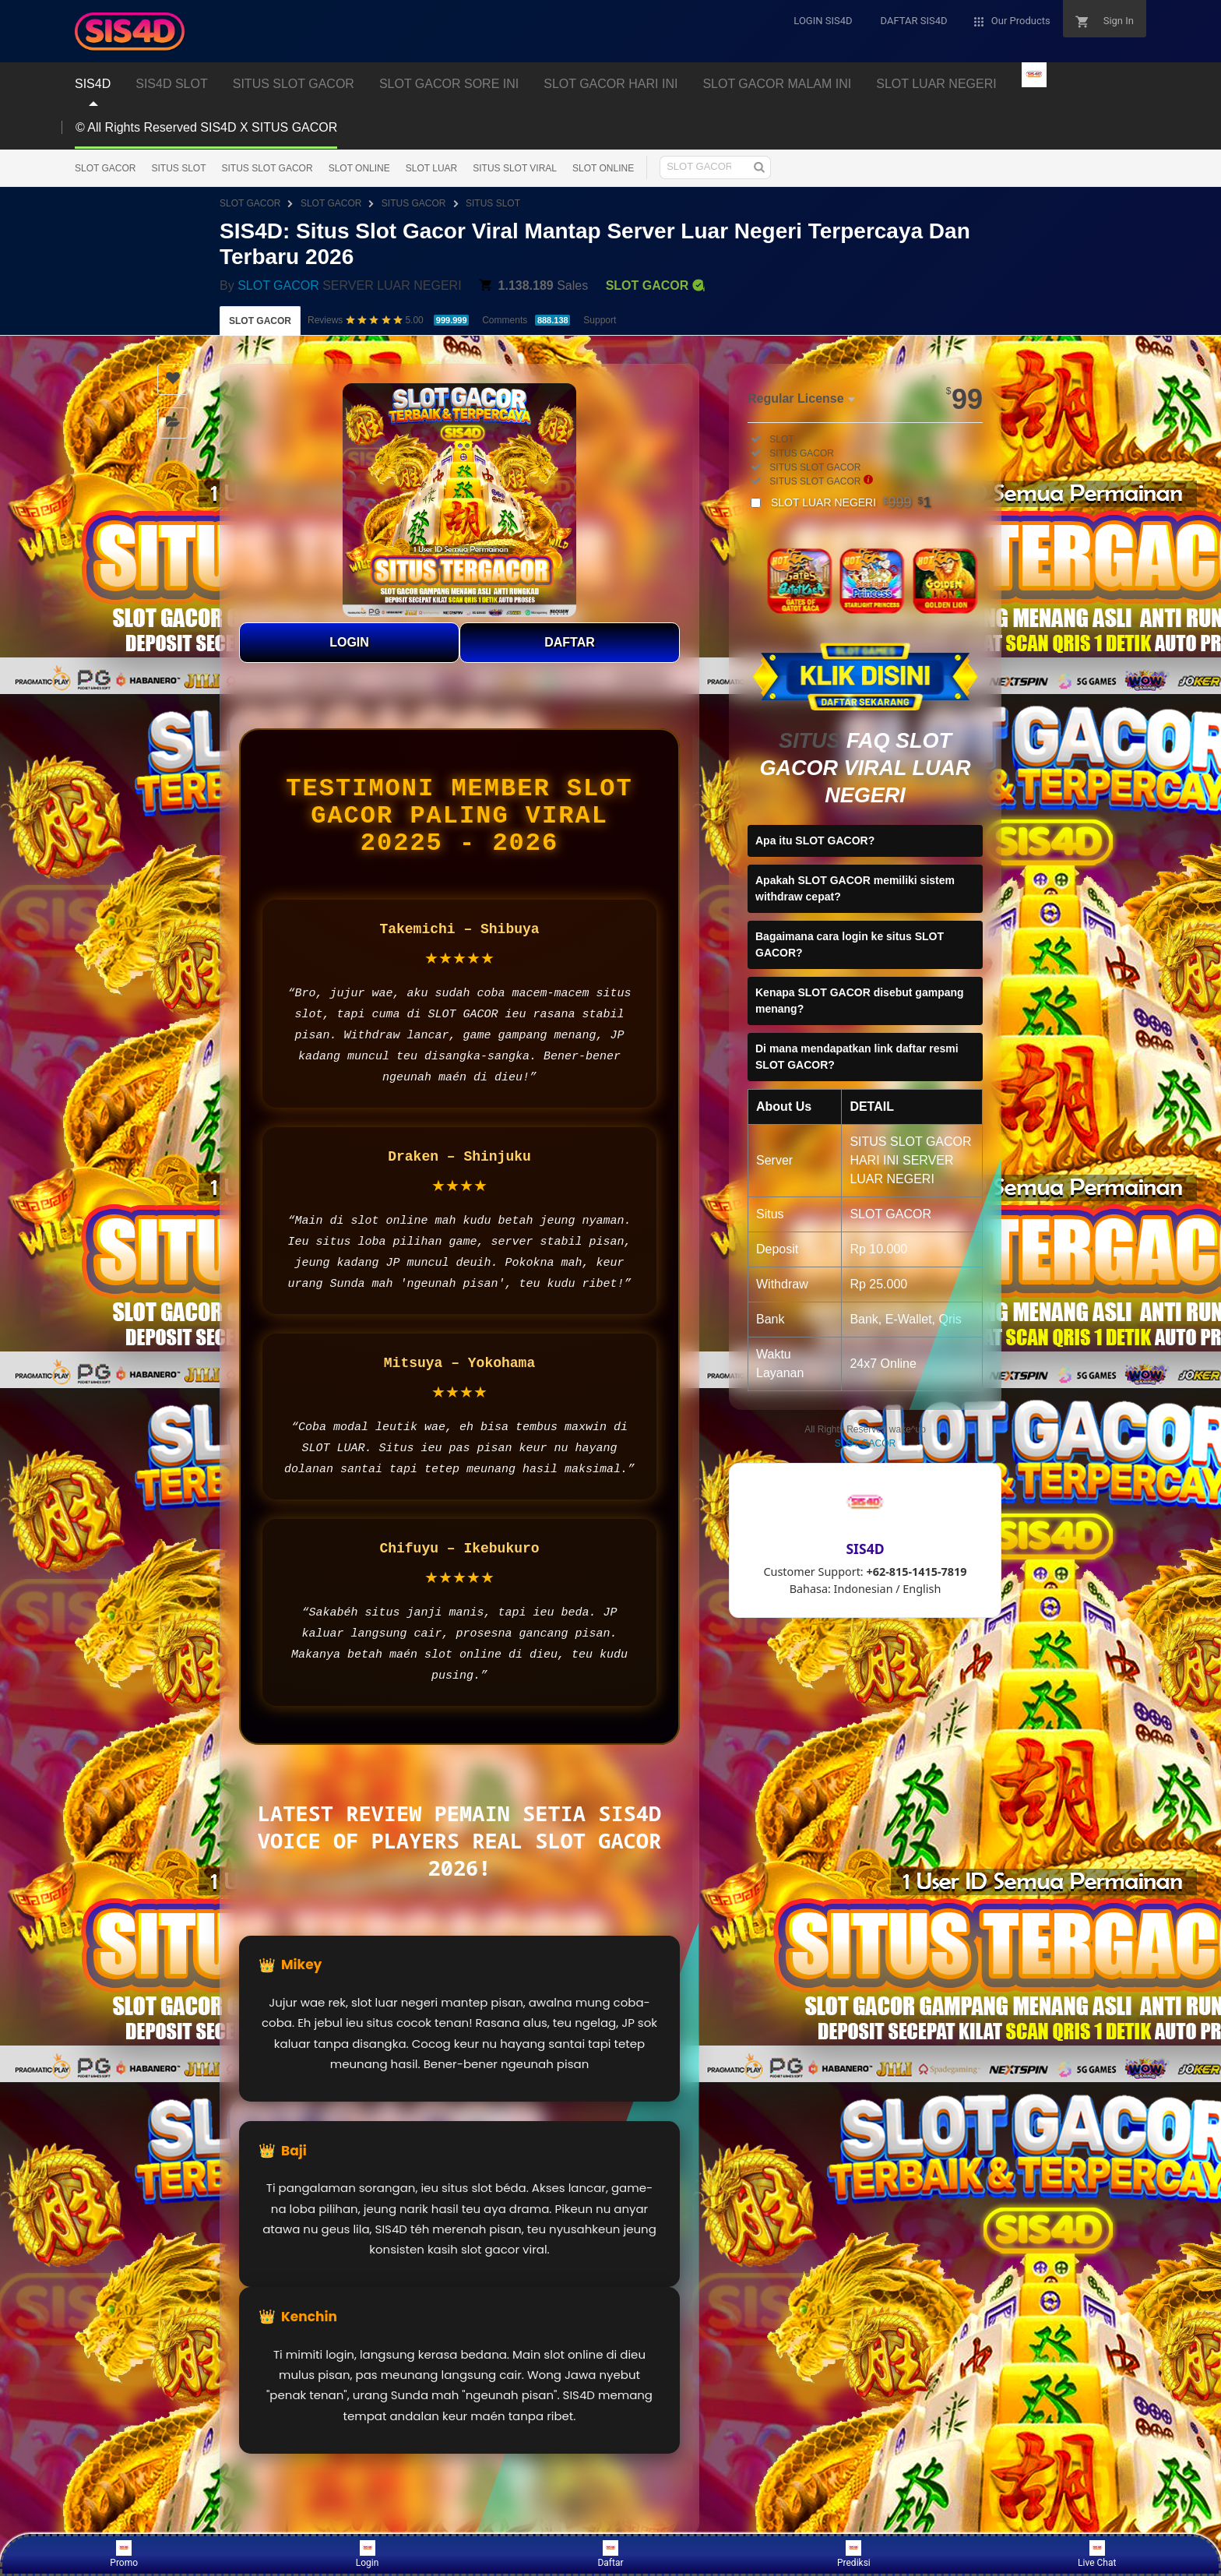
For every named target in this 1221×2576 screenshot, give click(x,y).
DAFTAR (569, 642)
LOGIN (349, 642)
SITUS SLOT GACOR (266, 168)
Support (599, 320)
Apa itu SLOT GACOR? (814, 840)
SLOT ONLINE (359, 168)
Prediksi (854, 2554)
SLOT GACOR (105, 168)
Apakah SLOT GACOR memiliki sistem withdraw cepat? (855, 888)
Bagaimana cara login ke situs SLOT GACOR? (849, 944)
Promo (124, 2554)
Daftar (610, 2554)
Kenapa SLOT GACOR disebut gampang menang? (859, 1000)
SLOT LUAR (431, 168)
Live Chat (1097, 2554)
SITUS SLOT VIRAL (515, 168)
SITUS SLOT (178, 168)
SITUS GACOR (414, 203)
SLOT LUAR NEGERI (851, 502)
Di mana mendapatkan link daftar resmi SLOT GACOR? (857, 1056)
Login (367, 2554)
